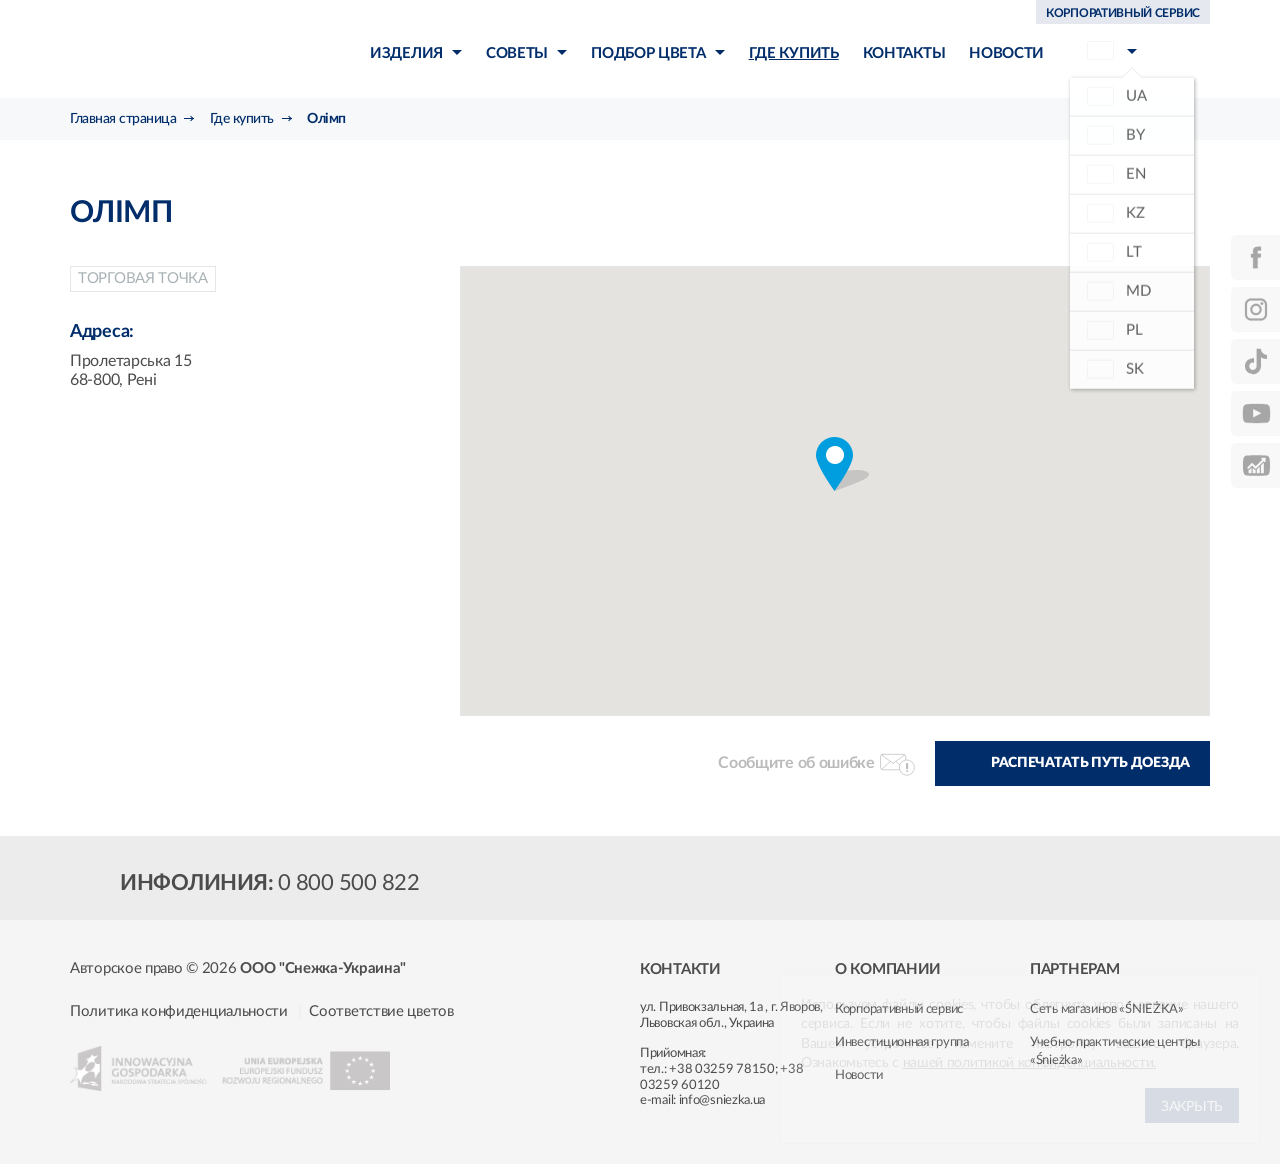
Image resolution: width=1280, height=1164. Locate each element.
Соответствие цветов (381, 1011)
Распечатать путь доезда (1090, 763)
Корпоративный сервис (899, 1009)
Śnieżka (185, 48)
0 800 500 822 (349, 883)
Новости (859, 1075)
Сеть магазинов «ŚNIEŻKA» (1107, 1009)
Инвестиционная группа (902, 1042)
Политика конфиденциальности (179, 1011)
